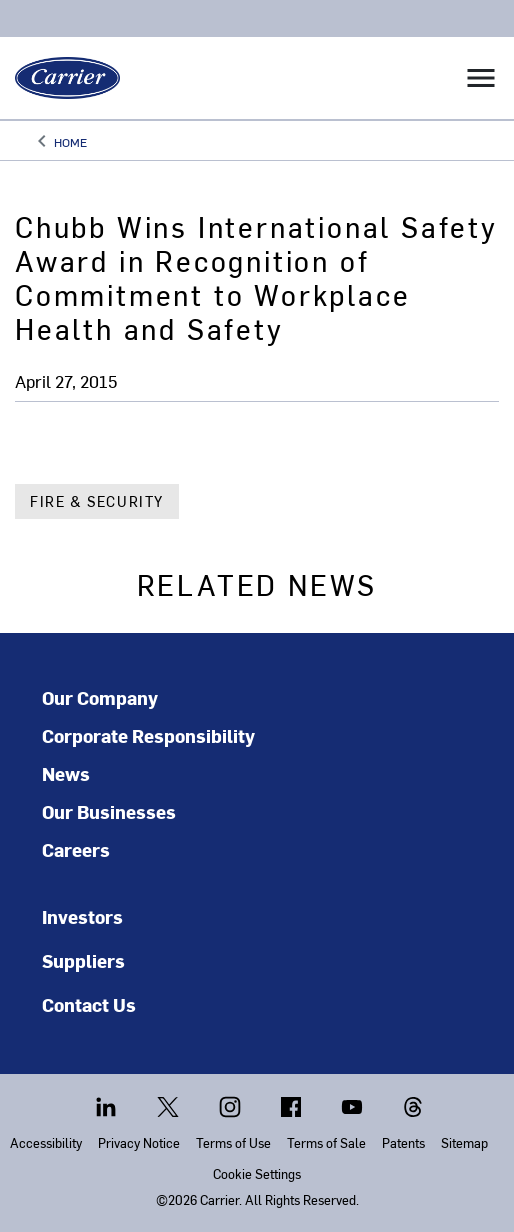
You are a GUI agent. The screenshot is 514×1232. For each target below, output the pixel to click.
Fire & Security (97, 501)
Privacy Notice (139, 1142)
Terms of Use (233, 1142)
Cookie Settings (257, 1173)
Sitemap (464, 1142)
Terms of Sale (326, 1142)
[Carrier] (60, 78)
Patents (403, 1142)
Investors (82, 916)
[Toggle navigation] (481, 78)
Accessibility (46, 1142)
